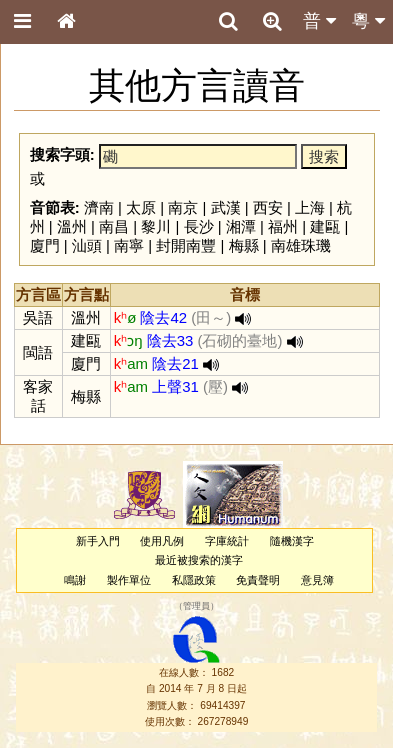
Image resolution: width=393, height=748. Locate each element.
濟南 (99, 207)
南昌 (114, 226)
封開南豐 (186, 245)
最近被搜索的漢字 (199, 560)
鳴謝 (75, 580)
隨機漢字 (292, 541)
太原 (141, 207)
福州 (283, 226)
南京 (183, 207)
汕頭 (87, 245)
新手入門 (98, 541)
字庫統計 (227, 541)
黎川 (156, 226)
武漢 (226, 207)
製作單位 (129, 580)
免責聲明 (258, 580)
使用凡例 (162, 541)
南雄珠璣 (301, 245)
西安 (268, 207)
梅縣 (244, 245)
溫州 (72, 226)
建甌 (325, 226)
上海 (310, 207)
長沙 (199, 226)
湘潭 (241, 226)
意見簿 (317, 580)
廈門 (45, 245)
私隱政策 (194, 580)
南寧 (129, 245)
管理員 (196, 606)
